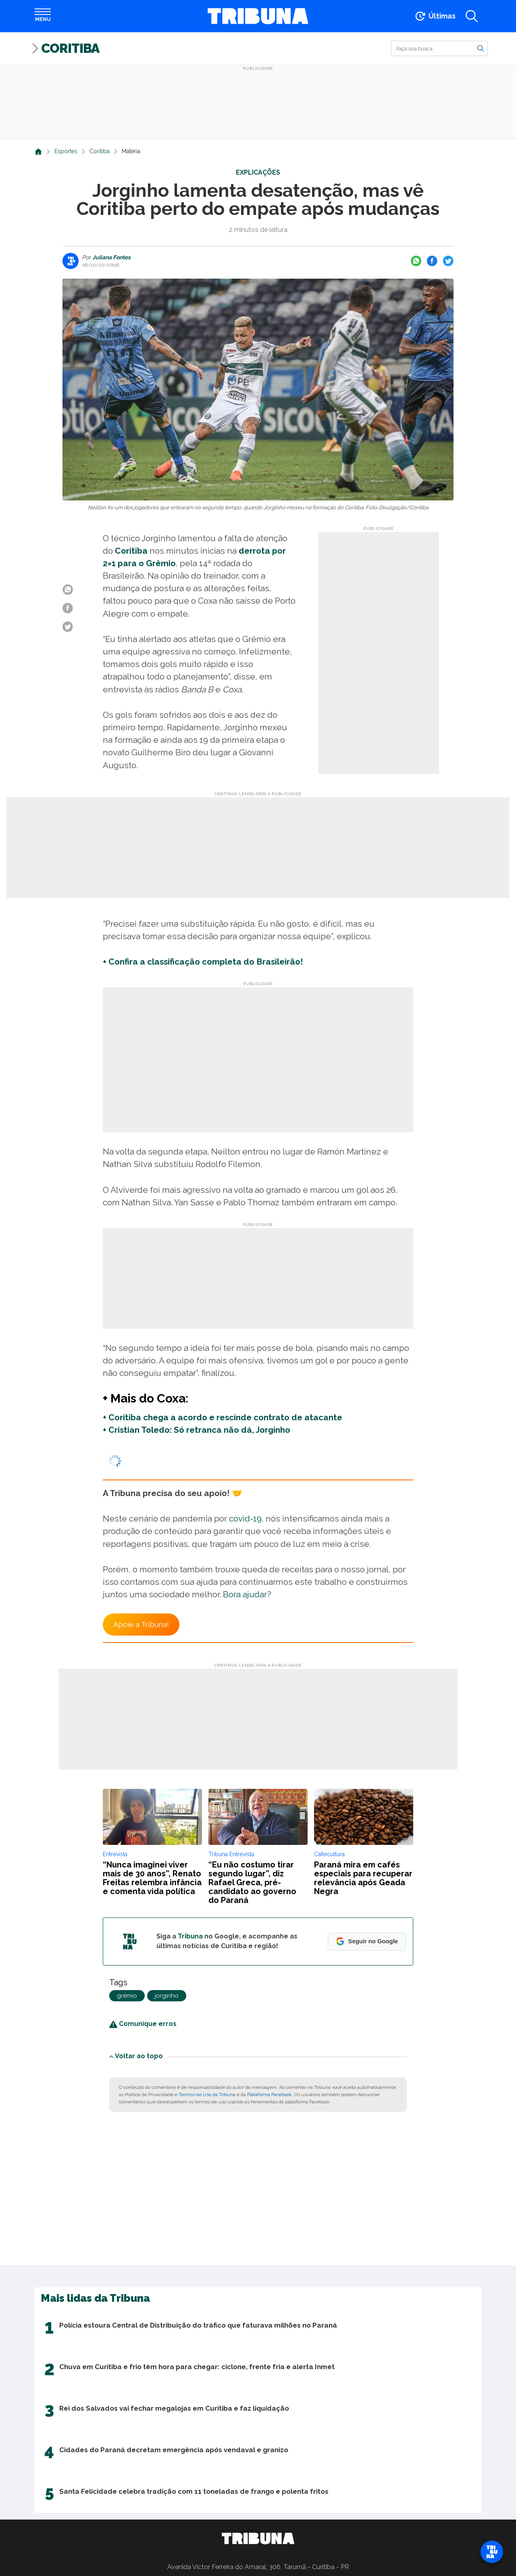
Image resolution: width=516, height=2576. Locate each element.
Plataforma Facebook (269, 2094)
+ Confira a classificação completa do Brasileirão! (203, 962)
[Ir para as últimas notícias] (435, 16)
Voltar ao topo (136, 2056)
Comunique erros (143, 2024)
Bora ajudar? (247, 1594)
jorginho (167, 1995)
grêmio (127, 1995)
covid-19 (245, 1518)
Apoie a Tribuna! (141, 1624)
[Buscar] (439, 48)
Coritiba (70, 48)
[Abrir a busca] (471, 16)
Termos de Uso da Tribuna (207, 2094)
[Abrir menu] (43, 16)
